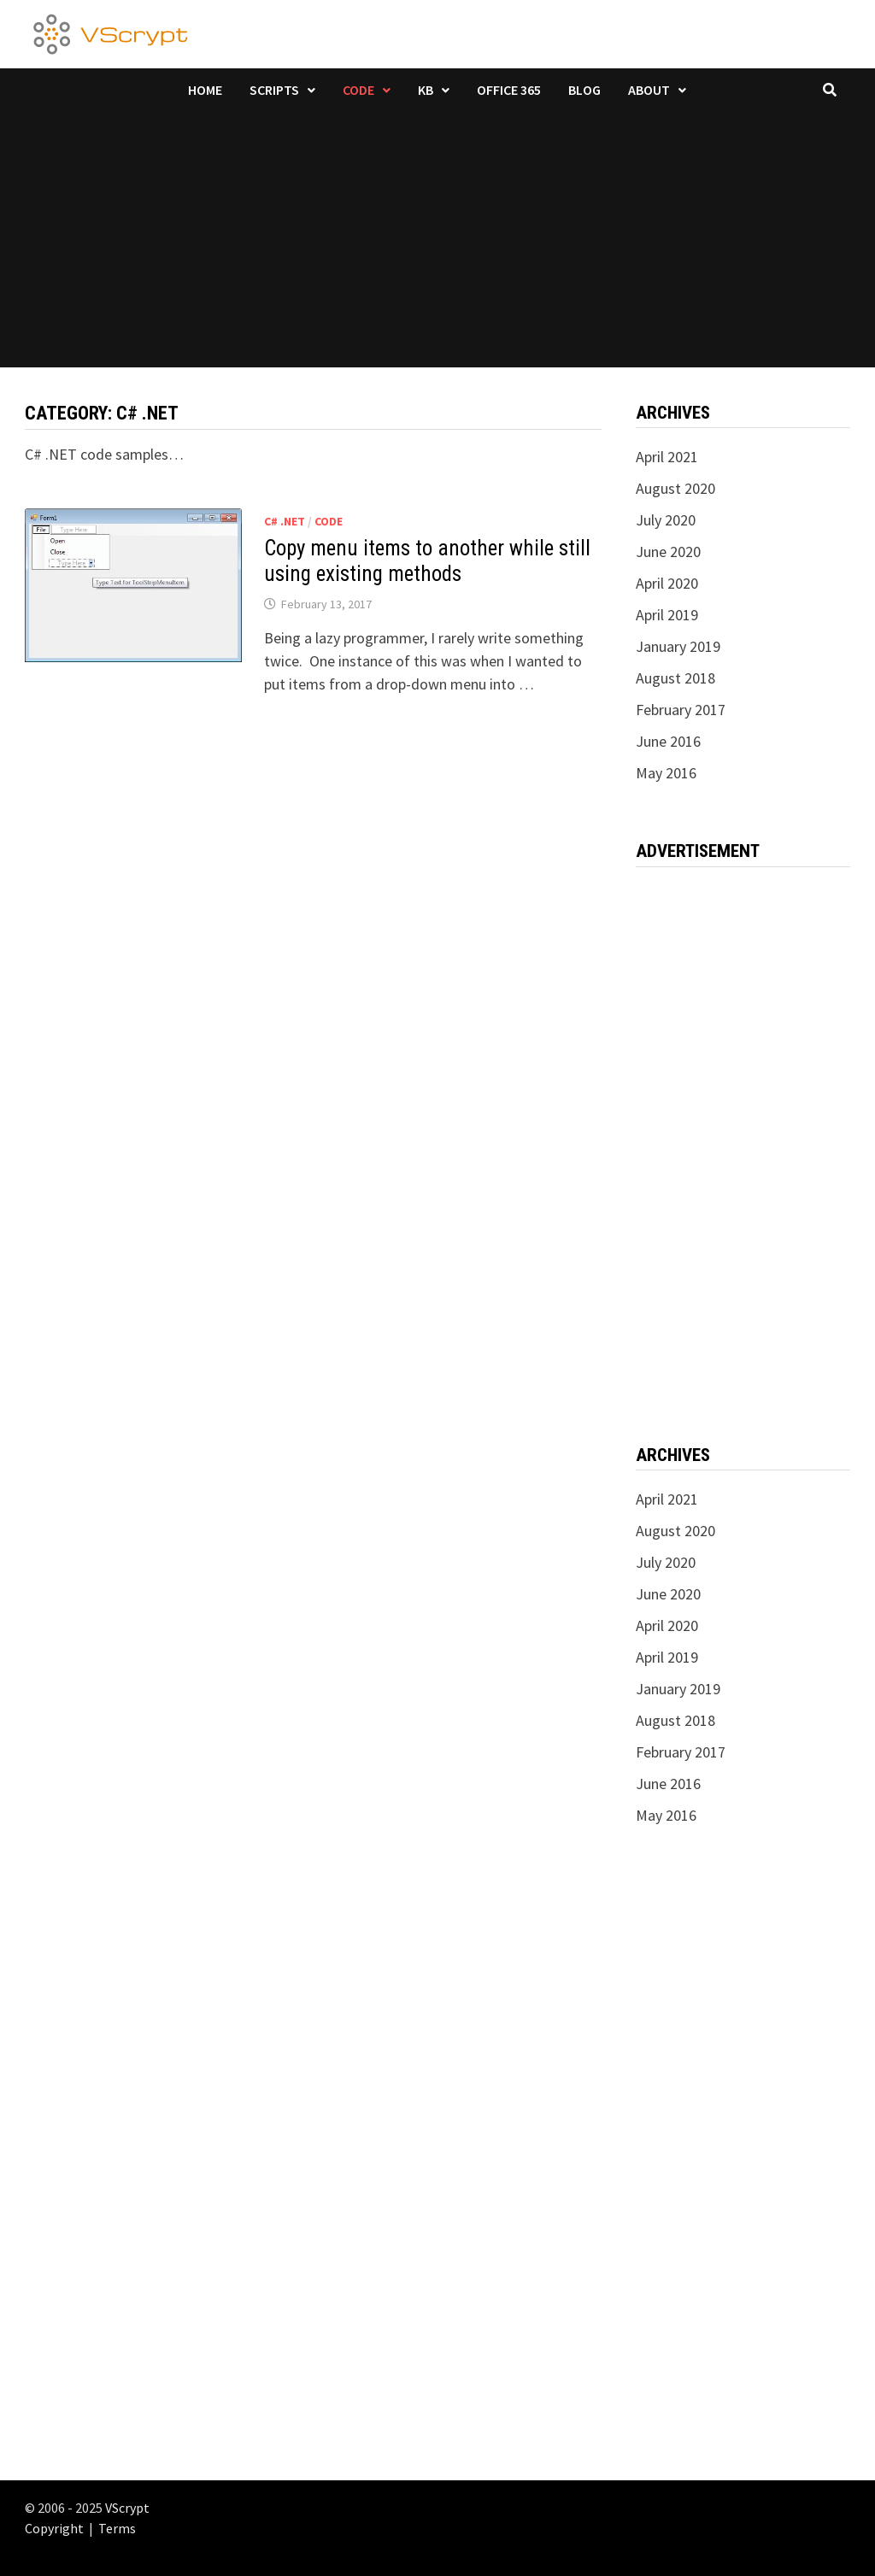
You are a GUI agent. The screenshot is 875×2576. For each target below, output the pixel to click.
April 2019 (667, 615)
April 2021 (667, 456)
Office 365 (509, 89)
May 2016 (666, 773)
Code (358, 89)
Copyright (54, 2528)
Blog (584, 89)
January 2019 (678, 646)
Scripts (274, 89)
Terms (117, 2528)
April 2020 (667, 583)
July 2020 (666, 520)
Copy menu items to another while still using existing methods (427, 561)
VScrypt (127, 2507)
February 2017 (680, 709)
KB (425, 89)
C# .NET (284, 521)
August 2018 (675, 678)
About (649, 89)
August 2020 (675, 488)
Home (205, 89)
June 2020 (668, 551)
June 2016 (668, 741)
